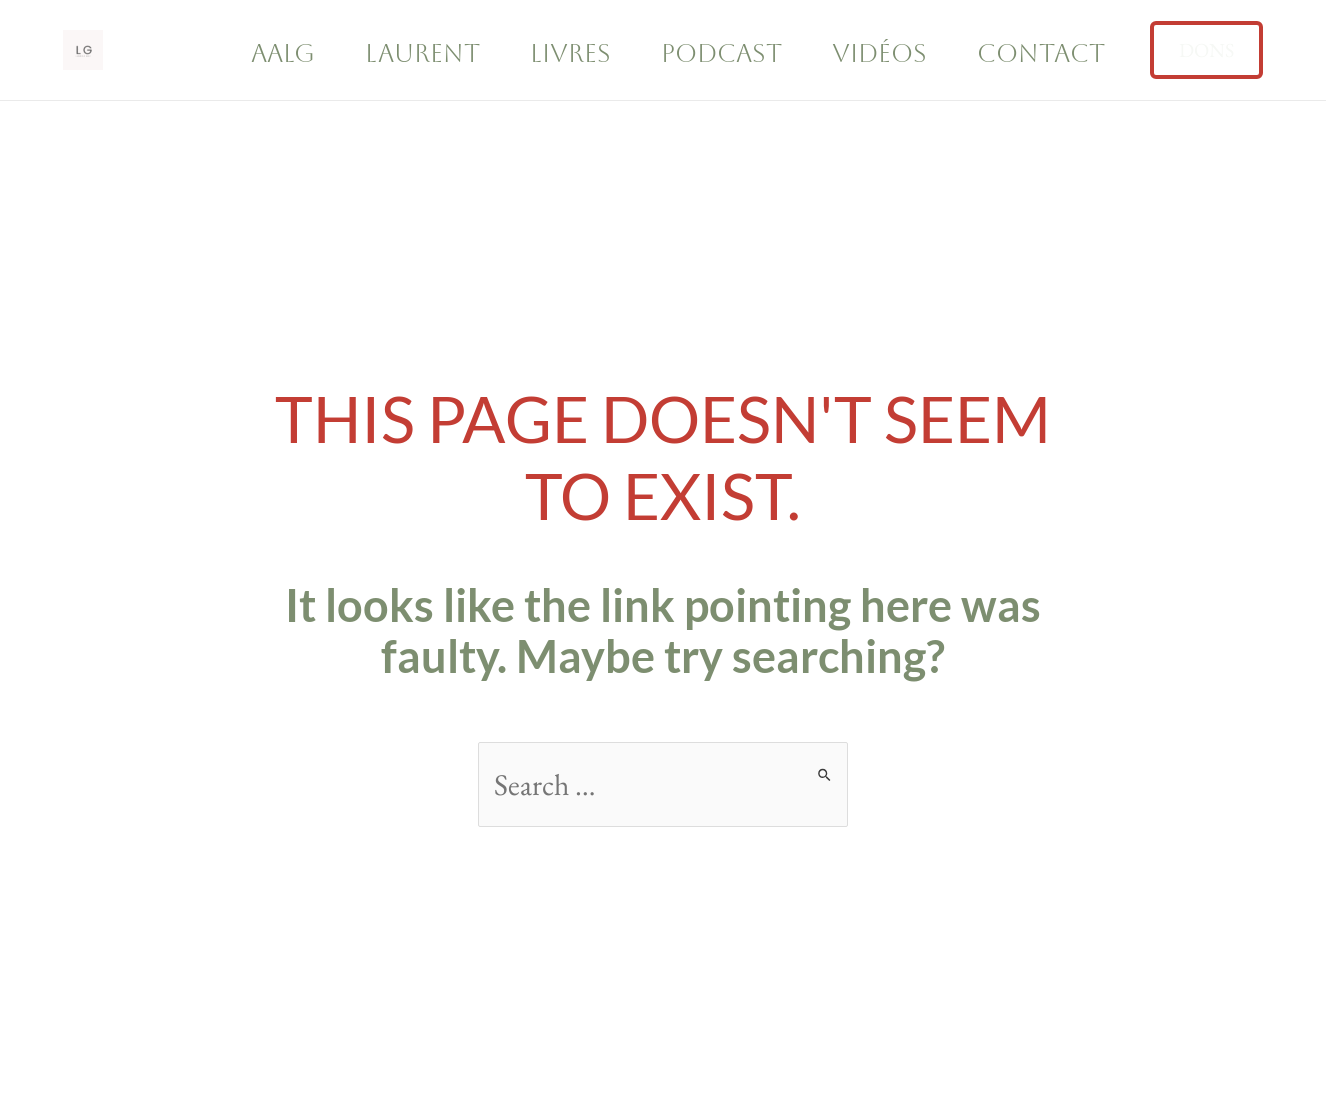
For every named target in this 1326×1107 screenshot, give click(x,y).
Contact (1041, 53)
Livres (570, 53)
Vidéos (879, 53)
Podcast (721, 53)
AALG (283, 53)
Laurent (422, 53)
